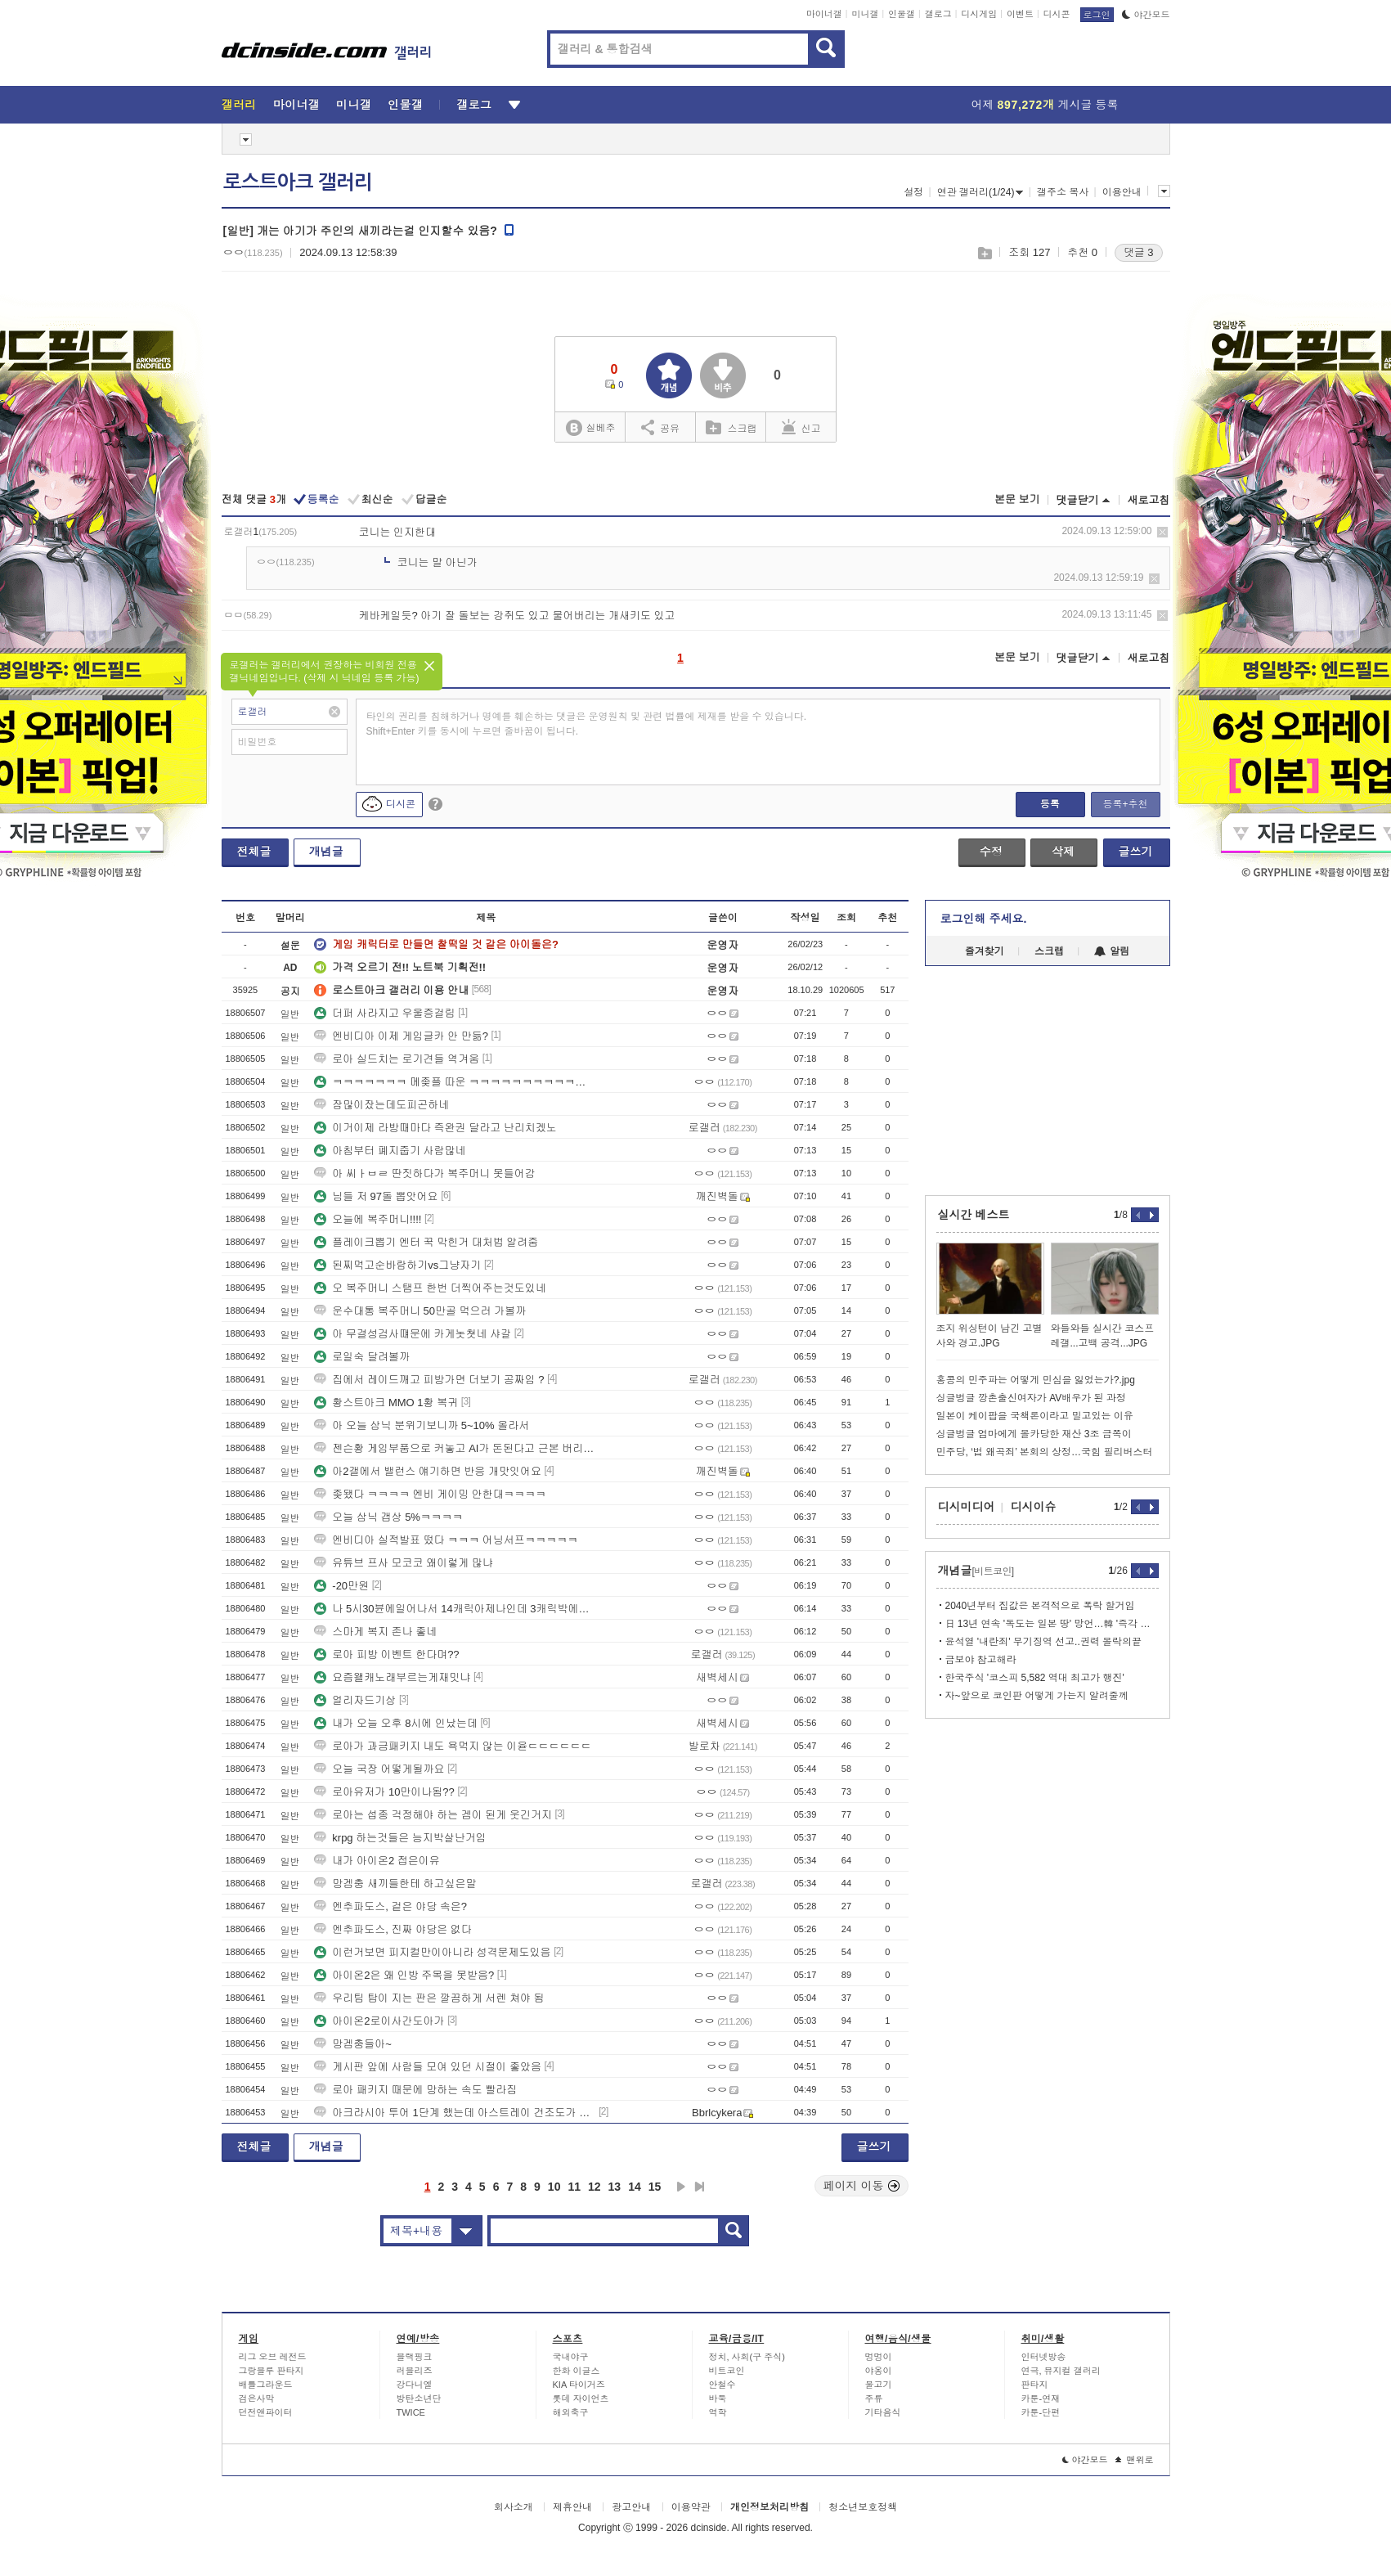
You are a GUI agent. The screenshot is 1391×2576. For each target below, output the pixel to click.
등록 (1050, 804)
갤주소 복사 (1062, 192)
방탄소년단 (419, 2398)
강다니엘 (415, 2384)
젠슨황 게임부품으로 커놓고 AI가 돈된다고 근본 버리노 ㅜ (454, 1448)
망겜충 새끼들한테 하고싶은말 (395, 1883)
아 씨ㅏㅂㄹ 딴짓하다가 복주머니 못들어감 (424, 1173)
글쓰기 (1136, 851)
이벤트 (1020, 14)
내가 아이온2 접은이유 (376, 1860)
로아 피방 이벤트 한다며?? (386, 1654)
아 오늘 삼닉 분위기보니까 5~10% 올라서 (421, 1425)
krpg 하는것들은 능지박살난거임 (400, 1838)
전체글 (254, 851)
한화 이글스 (576, 2371)
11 (574, 2186)
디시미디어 (966, 1506)
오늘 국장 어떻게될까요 (379, 1769)
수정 (991, 851)
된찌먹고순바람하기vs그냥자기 (397, 1265)
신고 (801, 427)
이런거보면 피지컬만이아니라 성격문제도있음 (432, 1952)
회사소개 (513, 2507)
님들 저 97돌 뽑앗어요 (375, 1196)
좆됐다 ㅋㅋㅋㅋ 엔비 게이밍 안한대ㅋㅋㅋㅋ (429, 1494)
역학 (718, 2412)
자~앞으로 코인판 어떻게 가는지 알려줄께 (1037, 1696)
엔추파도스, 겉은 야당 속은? (390, 1906)
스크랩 (984, 253)
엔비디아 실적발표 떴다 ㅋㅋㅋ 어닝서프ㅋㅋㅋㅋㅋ (445, 1540)
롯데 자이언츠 (581, 2398)
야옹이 (878, 2371)
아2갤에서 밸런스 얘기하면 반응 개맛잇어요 (427, 1471)
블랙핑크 (415, 2357)
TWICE (411, 2412)
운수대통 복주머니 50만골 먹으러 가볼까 (420, 1311)
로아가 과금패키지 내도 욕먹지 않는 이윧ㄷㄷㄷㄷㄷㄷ (452, 1746)
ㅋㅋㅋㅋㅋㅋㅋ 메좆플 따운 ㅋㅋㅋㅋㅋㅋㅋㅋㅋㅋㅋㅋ (454, 1082)
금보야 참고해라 (980, 1660)
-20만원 (341, 1586)
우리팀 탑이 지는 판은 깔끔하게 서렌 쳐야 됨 (429, 1998)
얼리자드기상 (355, 1700)
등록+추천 (1124, 804)
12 (594, 2186)
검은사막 (257, 2398)
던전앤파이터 (266, 2412)
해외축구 (571, 2412)
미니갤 (864, 14)
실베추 (590, 428)
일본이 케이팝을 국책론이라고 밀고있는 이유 (1034, 1416)
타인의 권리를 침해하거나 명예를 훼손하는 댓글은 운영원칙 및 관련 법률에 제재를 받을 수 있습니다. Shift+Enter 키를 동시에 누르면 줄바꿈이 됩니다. (586, 724)
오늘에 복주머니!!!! (367, 1219)
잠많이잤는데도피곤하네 (381, 1105)
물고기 (878, 2384)
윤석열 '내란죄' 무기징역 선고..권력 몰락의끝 (1043, 1642)
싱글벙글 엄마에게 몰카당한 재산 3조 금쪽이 (1034, 1434)
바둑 (718, 2398)
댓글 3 (1139, 252)
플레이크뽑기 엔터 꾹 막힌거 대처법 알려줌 (426, 1242)
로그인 (1097, 15)
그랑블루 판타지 (271, 2371)
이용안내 (1122, 192)
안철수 (722, 2384)
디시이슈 (1034, 1506)
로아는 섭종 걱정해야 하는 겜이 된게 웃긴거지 (433, 1815)
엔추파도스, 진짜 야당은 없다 (392, 1929)
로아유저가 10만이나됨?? (384, 1792)
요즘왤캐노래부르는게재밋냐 (392, 1677)
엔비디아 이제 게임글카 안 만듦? (401, 1036)
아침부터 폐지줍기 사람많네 (389, 1150)
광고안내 (631, 2507)
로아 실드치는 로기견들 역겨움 (396, 1059)
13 (614, 2186)
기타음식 (883, 2412)
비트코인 (727, 2371)
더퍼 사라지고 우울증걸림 (384, 1013)
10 (554, 2186)
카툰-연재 (1041, 2398)
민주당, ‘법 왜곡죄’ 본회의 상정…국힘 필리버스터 (1044, 1452)
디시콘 (1056, 14)
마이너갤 (824, 14)
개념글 (326, 851)
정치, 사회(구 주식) (747, 2357)
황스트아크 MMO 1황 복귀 (386, 1402)
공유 (660, 427)
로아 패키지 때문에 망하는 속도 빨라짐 (415, 2090)
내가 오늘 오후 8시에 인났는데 (396, 1723)
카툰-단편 (1041, 2412)
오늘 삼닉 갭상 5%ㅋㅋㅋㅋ (388, 1517)
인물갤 (901, 14)
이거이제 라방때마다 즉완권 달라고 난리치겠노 (435, 1128)
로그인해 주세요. (983, 918)
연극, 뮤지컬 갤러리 (1061, 2371)
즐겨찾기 (984, 951)
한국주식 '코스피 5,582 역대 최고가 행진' (1034, 1678)
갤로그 (938, 14)
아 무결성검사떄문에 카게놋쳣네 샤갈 (412, 1334)
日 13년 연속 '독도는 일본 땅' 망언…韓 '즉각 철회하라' (1052, 1624)
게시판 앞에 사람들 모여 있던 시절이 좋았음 (427, 2067)
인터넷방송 (1043, 2357)
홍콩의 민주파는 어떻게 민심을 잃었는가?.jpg (1035, 1380)
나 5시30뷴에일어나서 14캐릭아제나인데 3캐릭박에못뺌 (454, 1609)
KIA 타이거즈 (579, 2384)
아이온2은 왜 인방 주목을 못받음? (404, 1975)
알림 (1111, 951)
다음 (681, 2186)
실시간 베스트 (974, 1214)
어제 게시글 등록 (1045, 104)
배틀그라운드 (266, 2384)
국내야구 (571, 2357)
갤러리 (239, 104)
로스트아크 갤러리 (297, 182)
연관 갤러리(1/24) (980, 192)
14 (634, 2186)
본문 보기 (1017, 499)
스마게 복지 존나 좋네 (375, 1631)
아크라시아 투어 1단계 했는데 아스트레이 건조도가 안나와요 (454, 2112)
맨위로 (1134, 2460)
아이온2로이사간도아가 (379, 2021)
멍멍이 (878, 2357)
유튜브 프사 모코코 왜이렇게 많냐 (403, 1563)
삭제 (1162, 532)
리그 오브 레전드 (273, 2357)
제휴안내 (572, 2507)
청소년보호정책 (862, 2507)
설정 (913, 192)
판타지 (1034, 2384)
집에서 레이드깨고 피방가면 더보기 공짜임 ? (429, 1379)
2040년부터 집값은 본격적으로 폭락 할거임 (1040, 1606)
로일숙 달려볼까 (362, 1357)
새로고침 (1149, 500)
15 (655, 2186)
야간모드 (1146, 15)
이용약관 (691, 2507)
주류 (874, 2398)
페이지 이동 (861, 2185)
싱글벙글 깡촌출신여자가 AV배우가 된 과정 (1031, 1398)
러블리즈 (415, 2371)
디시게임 (979, 14)
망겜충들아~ (353, 2044)
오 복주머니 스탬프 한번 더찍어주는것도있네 (429, 1288)
